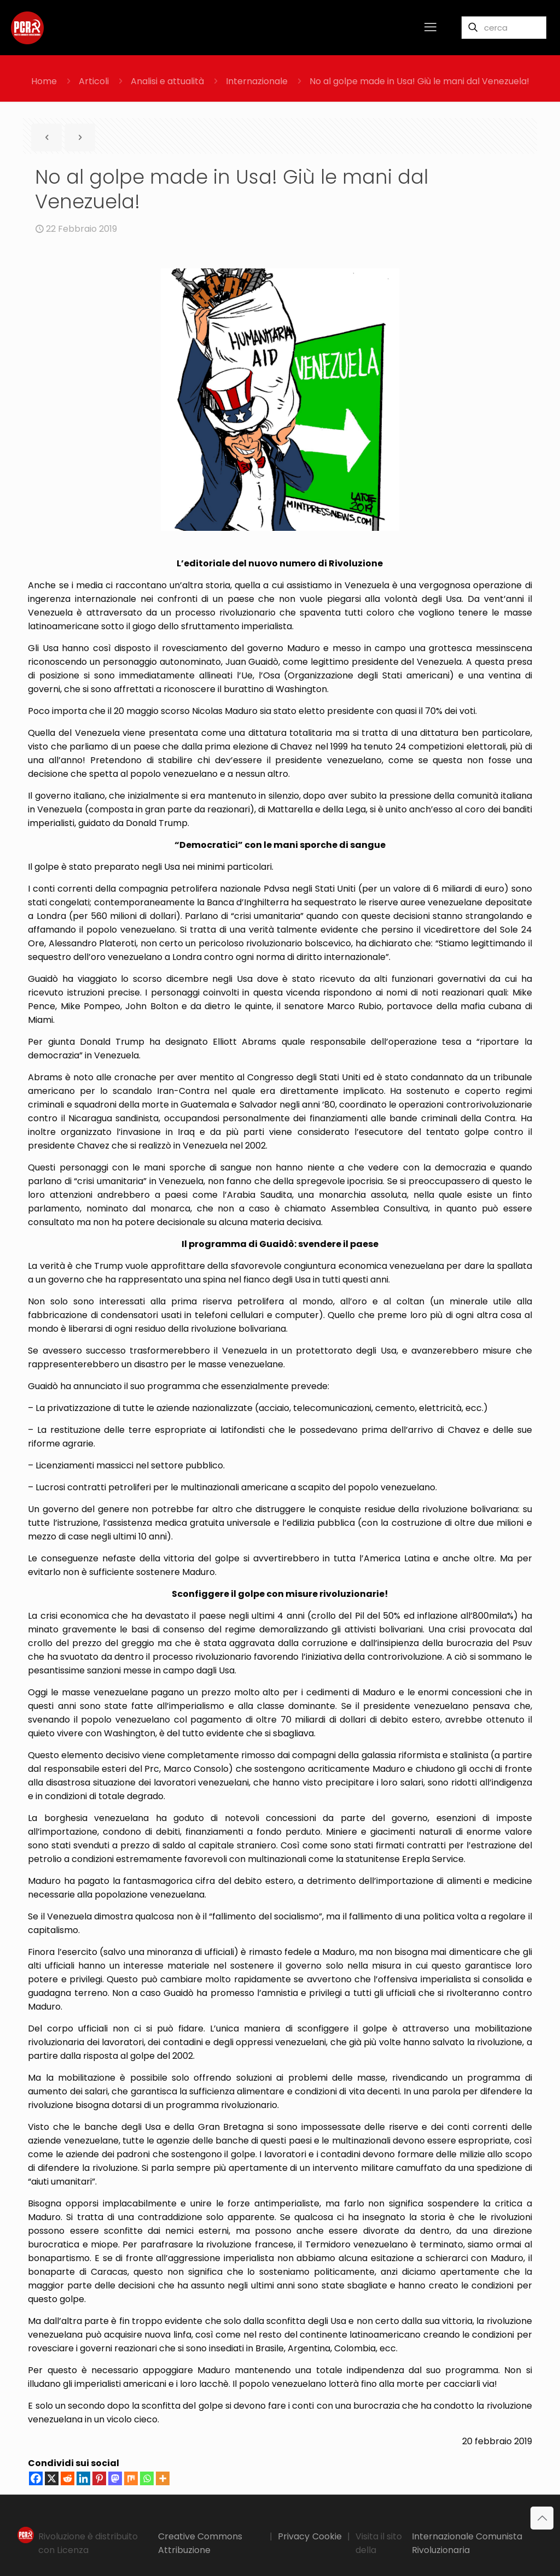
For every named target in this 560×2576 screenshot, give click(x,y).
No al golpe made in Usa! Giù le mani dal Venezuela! (419, 81)
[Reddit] (67, 2478)
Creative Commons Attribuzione (200, 2543)
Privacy (294, 2536)
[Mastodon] (115, 2478)
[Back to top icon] (541, 2518)
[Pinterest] (99, 2478)
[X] (52, 2478)
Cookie (327, 2536)
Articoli (94, 81)
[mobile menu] (430, 27)
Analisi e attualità (167, 81)
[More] (163, 2478)
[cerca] (504, 27)
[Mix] (131, 2478)
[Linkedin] (83, 2478)
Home (44, 81)
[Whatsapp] (147, 2478)
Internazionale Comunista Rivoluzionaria (467, 2543)
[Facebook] (36, 2478)
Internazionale (257, 81)
